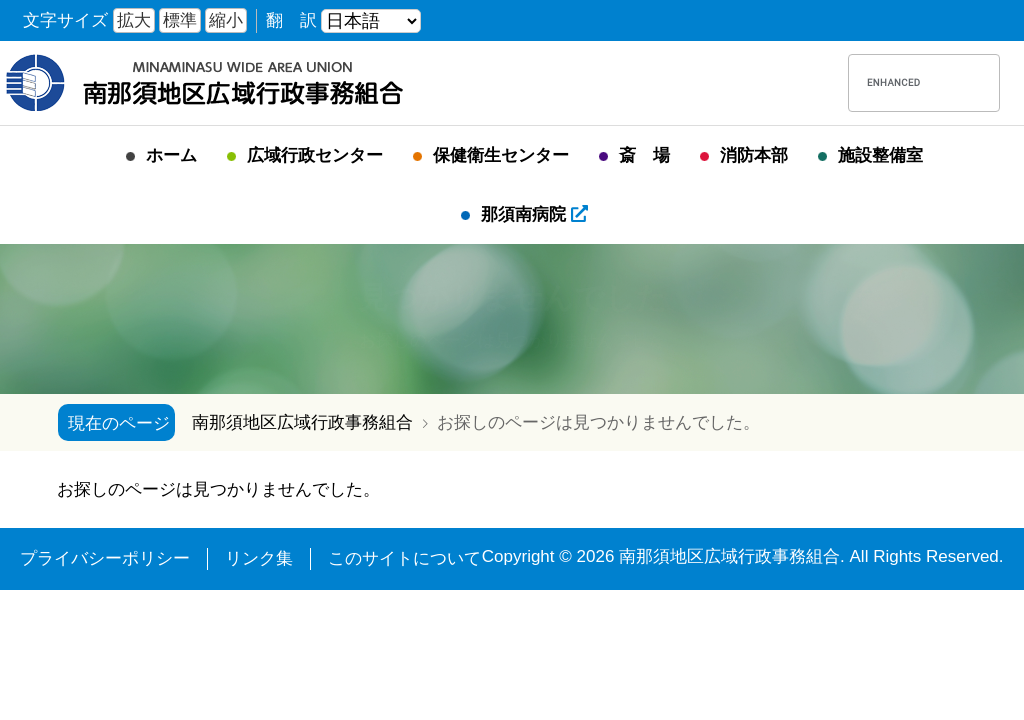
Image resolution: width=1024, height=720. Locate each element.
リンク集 (259, 558)
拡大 (134, 20)
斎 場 (644, 155)
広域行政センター (315, 155)
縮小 (226, 20)
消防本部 (754, 155)
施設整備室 (880, 155)
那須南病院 (534, 214)
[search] (894, 83)
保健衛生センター (501, 155)
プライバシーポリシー (105, 558)
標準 (180, 20)
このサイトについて (404, 558)
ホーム (171, 155)
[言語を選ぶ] (371, 21)
